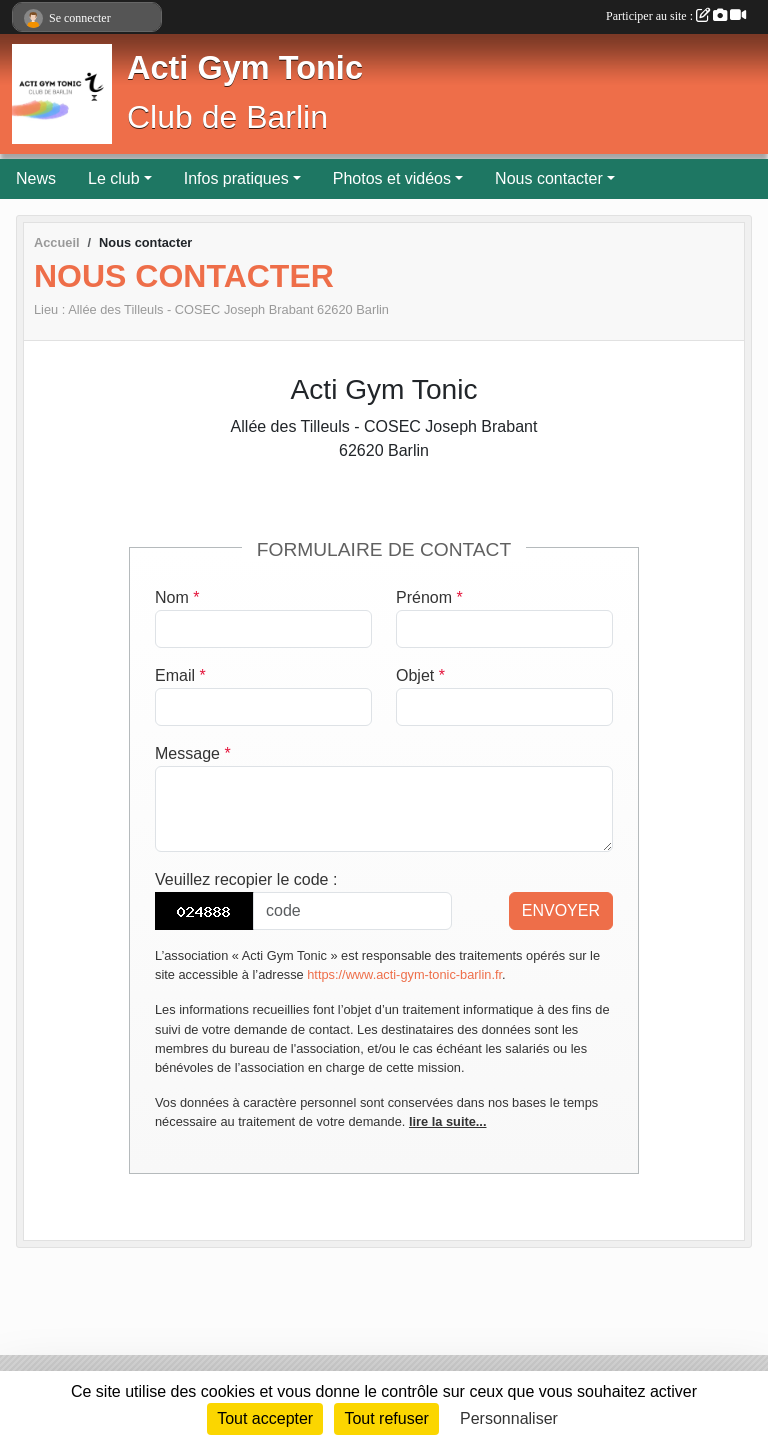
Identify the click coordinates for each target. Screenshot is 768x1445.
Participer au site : (676, 16)
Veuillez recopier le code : (246, 879)
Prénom (429, 597)
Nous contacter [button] (549, 178)
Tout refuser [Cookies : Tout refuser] (386, 1418)
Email (180, 675)
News (36, 178)
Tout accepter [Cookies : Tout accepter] (265, 1418)
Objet (420, 675)
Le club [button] (114, 178)
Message (193, 753)
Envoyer (561, 910)
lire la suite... (448, 1121)
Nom (177, 597)
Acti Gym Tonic (245, 68)
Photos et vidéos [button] (392, 178)
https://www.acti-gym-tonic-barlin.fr (404, 974)
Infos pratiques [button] (236, 178)
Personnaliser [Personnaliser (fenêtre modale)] (509, 1418)
